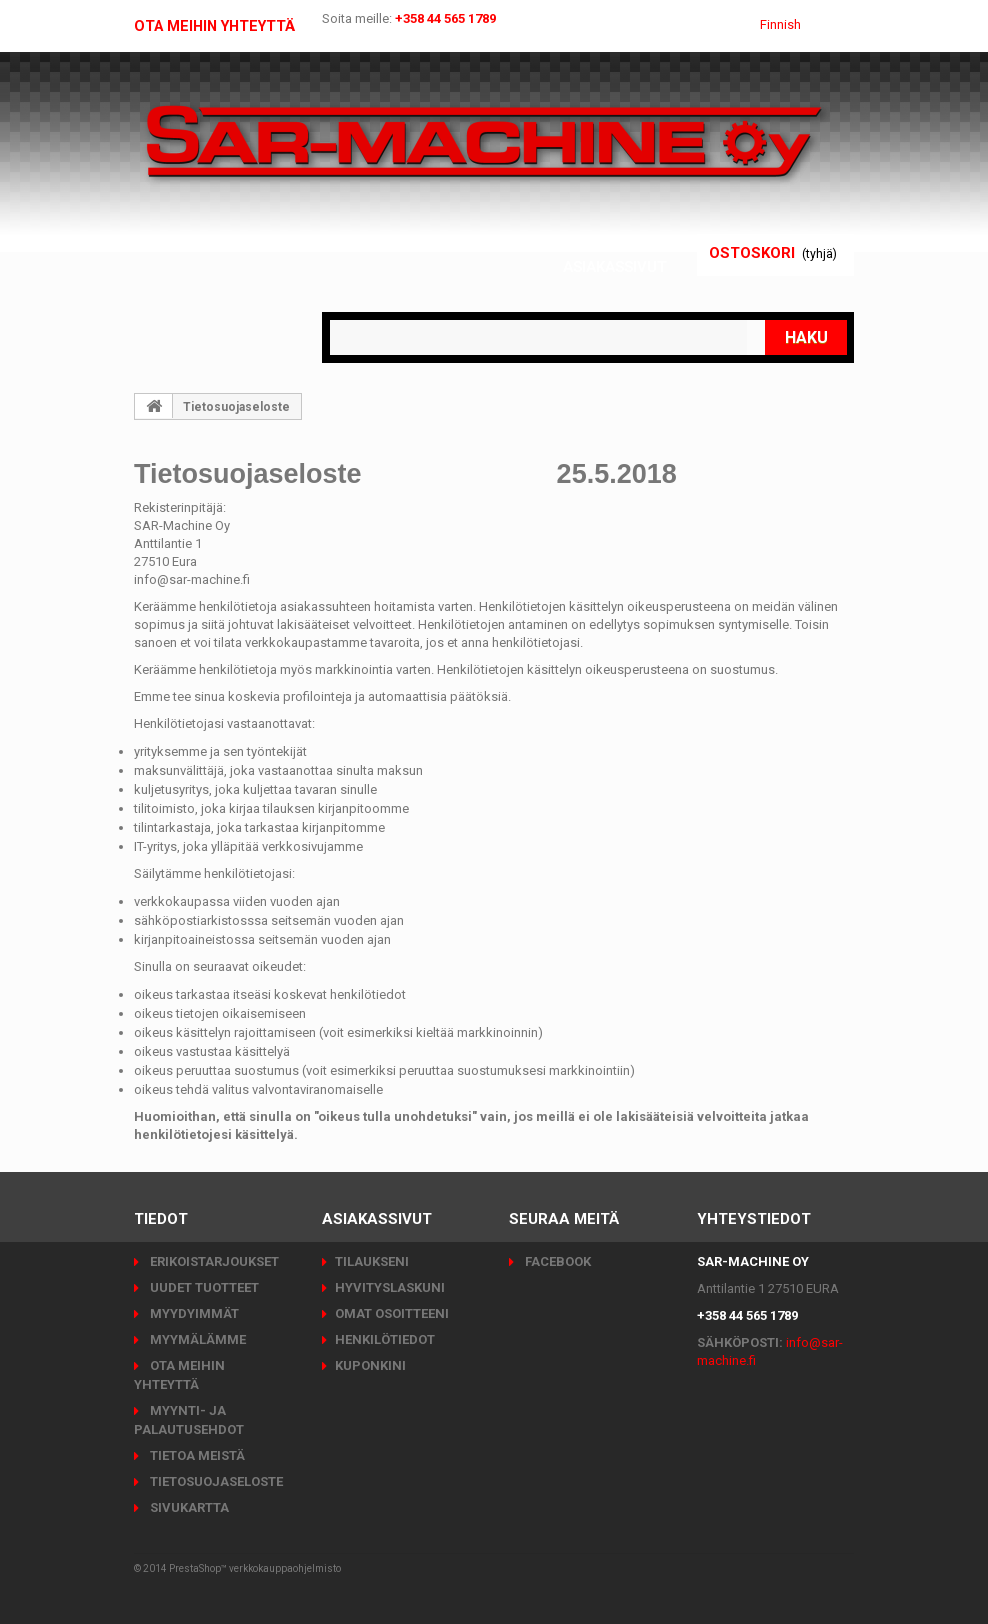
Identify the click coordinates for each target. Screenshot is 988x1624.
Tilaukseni (372, 1261)
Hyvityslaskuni (390, 1287)
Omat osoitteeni (392, 1313)
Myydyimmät (193, 1313)
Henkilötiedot (385, 1339)
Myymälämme (196, 1339)
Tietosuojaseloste (215, 1481)
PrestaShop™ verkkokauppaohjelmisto (255, 1568)
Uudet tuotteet (203, 1287)
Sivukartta (188, 1507)
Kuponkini (370, 1365)
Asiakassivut (615, 266)
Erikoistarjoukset (213, 1261)
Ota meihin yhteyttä (222, 26)
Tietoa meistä (196, 1455)
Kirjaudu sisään (602, 242)
